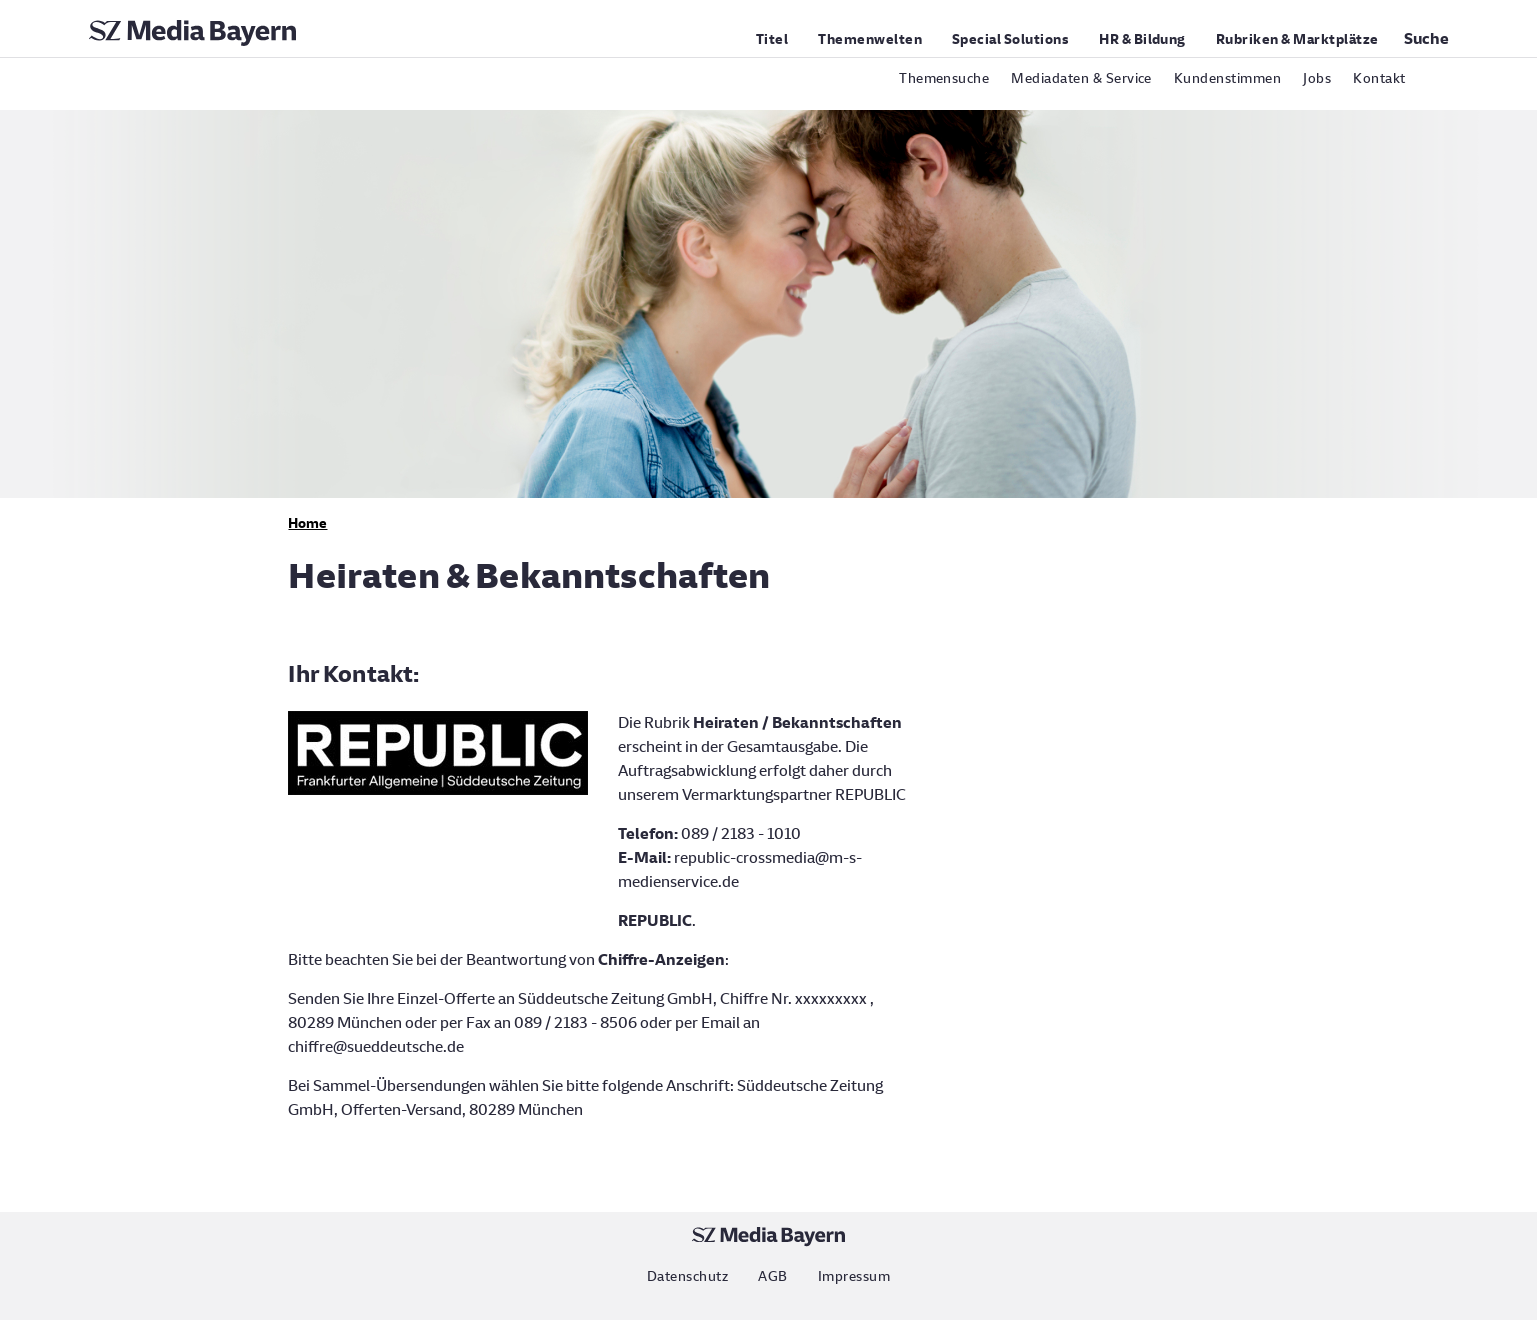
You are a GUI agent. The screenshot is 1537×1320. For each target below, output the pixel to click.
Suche (1426, 38)
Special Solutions (1010, 39)
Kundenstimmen (1227, 78)
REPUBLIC (655, 920)
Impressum (854, 1276)
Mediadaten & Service (1081, 78)
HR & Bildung (1142, 39)
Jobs (1317, 78)
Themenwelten (870, 39)
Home (307, 523)
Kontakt (1379, 78)
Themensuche (944, 78)
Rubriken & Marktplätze (1297, 39)
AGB (772, 1276)
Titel (772, 39)
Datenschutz (687, 1276)
